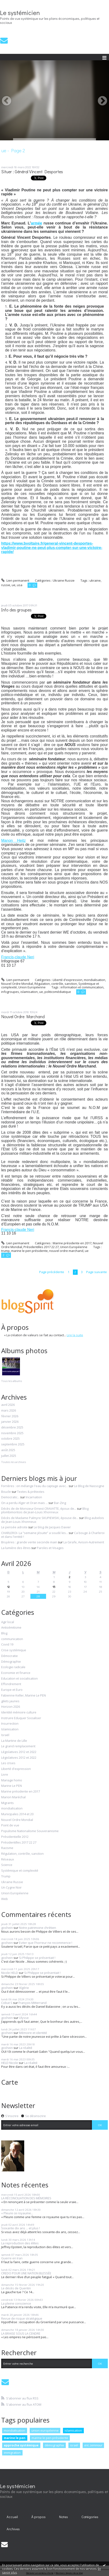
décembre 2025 (12, 1427)
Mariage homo (11, 1780)
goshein (7, 1928)
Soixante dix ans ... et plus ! (20, 2228)
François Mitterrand (33, 2003)
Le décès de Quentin (16, 2288)
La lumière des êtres (16, 1548)
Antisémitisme (11, 1628)
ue (13, 585)
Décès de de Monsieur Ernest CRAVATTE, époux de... (38, 1508)
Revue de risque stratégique (21, 2318)
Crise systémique (13, 1650)
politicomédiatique (57, 992)
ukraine (95, 580)
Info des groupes (16, 610)
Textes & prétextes (30, 1491)
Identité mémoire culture (18, 1712)
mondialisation (12, 1808)
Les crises (8, 1763)
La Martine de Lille (14, 1741)
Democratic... (10, 1497)
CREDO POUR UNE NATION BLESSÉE (26, 2273)
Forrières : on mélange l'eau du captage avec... (34, 1486)
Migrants (7, 1803)
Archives (13, 2529)
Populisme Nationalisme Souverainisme (30, 1831)
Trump (5, 1876)
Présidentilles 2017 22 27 (18, 1842)
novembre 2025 (12, 1433)
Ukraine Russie (12, 1882)
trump (5, 1251)
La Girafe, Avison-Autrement (83, 1542)
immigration (12, 2452)
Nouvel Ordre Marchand (23, 1016)
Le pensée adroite (14, 1527)
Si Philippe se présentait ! (37, 1958)
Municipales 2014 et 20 (17, 1814)
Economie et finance (15, 1673)
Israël (5, 1735)
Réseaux (7, 1859)
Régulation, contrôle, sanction (22, 1854)
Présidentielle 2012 (14, 1837)
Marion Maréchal (13, 1797)
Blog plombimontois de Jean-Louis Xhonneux (45, 1510)
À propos (38, 2517)
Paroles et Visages (50, 1548)
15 (53, 1587)
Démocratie (9, 1656)
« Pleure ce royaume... (17, 2213)
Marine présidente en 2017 (20, 1792)
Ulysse (24, 2018)
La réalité (25, 2048)
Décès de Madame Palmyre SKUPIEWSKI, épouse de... (39, 1518)
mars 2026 (8, 1410)
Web (4, 1899)
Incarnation (34, 1497)
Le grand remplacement (18, 1746)
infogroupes (10, 992)
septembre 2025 (12, 1444)
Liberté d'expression (16, 1769)
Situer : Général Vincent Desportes (32, 171)
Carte (9, 2082)
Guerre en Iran (12, 2258)
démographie (54, 2445)
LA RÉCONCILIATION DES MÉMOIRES (26, 2198)
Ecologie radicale (13, 1667)
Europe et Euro (12, 1690)
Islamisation (10, 1729)
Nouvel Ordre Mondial (17, 1820)
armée (36, 223)
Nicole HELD (9, 1973)
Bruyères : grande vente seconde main (29, 1542)
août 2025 (8, 1450)
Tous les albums (11, 1381)
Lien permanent (15, 580)
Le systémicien (20, 13)
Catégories (89, 2517)
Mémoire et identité (33, 2033)
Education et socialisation (19, 1679)
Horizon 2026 (10, 1707)
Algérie (24, 1988)
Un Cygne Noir (11, 1888)
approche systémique (21, 2445)
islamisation (73, 2430)
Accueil (12, 2517)
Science (6, 1865)
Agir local (7, 1622)
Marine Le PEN (11, 1786)
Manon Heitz (13, 840)
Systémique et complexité (19, 1871)
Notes (63, 2517)
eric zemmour (93, 2445)
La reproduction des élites (20, 2243)
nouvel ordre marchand (66, 1251)
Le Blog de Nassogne (89, 1486)
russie (5, 585)
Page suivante (96, 1272)
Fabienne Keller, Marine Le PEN (23, 1695)
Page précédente (51, 1272)
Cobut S (6, 2003)
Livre (4, 1775)
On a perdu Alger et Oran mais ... (24, 1503)
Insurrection (10, 1724)
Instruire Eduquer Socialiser (21, 1718)
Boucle (6, 1491)
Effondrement (11, 1684)
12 (8, 1587)
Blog (4, 1633)
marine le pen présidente (50, 2438)
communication (12, 1639)
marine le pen (14, 2438)
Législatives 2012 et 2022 (18, 1752)
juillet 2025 (8, 1456)
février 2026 (9, 1416)
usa (19, 585)
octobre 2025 (10, 1439)
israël (74, 2445)
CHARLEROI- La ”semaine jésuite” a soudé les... (34, 1533)
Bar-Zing (60, 1503)
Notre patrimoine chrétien (37, 1928)
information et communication (82, 987)
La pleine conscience (16, 2303)
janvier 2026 (10, 1422)
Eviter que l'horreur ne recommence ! (45, 1943)
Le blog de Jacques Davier (52, 1527)
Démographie (11, 1662)
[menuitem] (12, 2517)
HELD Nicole (9, 2063)
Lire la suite (75, 1335)
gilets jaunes (10, 1701)
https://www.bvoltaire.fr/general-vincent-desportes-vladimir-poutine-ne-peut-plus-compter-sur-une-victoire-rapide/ (51, 547)
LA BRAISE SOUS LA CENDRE (20, 2333)
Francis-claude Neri (17, 957)
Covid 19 (7, 1644)
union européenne (45, 2430)
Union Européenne (14, 1893)
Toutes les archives (13, 1462)
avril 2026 (8, 1405)
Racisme (7, 1848)
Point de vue (10, 1825)
